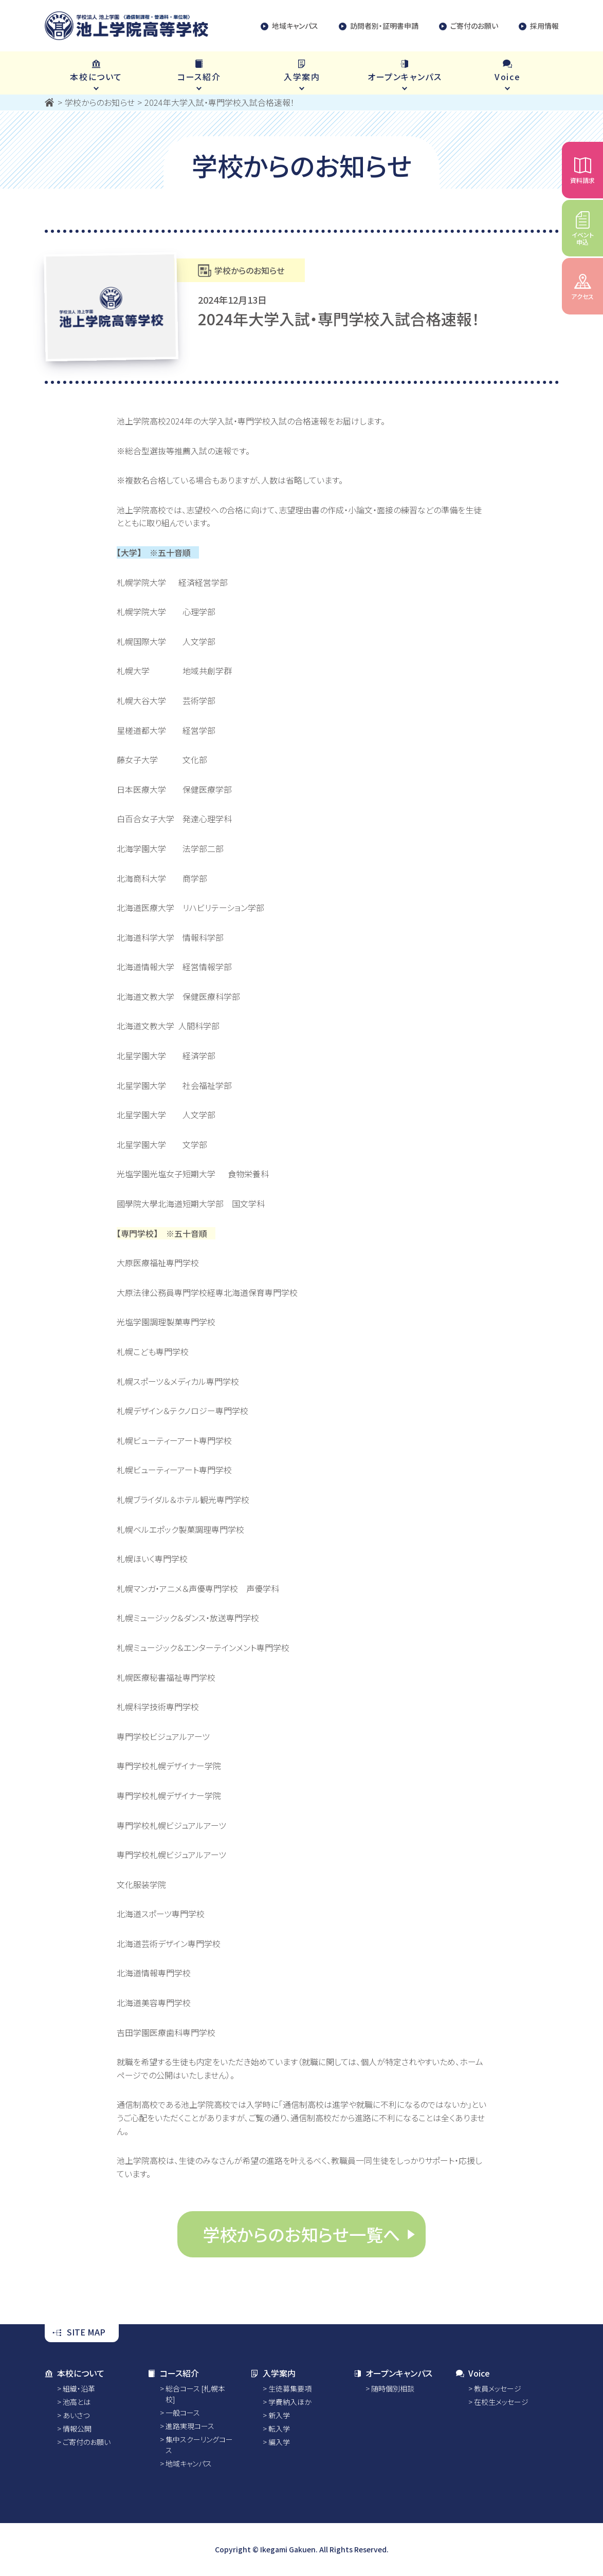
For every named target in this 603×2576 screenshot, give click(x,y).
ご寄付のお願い (468, 26)
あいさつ (76, 2415)
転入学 (279, 2428)
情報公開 (77, 2428)
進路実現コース (190, 2426)
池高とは (76, 2402)
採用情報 (539, 26)
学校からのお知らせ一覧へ (301, 2234)
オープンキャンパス (392, 2373)
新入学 (279, 2415)
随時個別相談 (392, 2388)
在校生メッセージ (501, 2402)
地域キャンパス (289, 26)
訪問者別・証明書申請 (378, 26)
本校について (74, 2373)
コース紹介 (173, 2373)
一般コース (183, 2412)
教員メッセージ (497, 2388)
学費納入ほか (290, 2402)
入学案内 (273, 2373)
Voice (473, 2373)
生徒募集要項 (290, 2388)
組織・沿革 (79, 2388)
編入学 (279, 2442)
